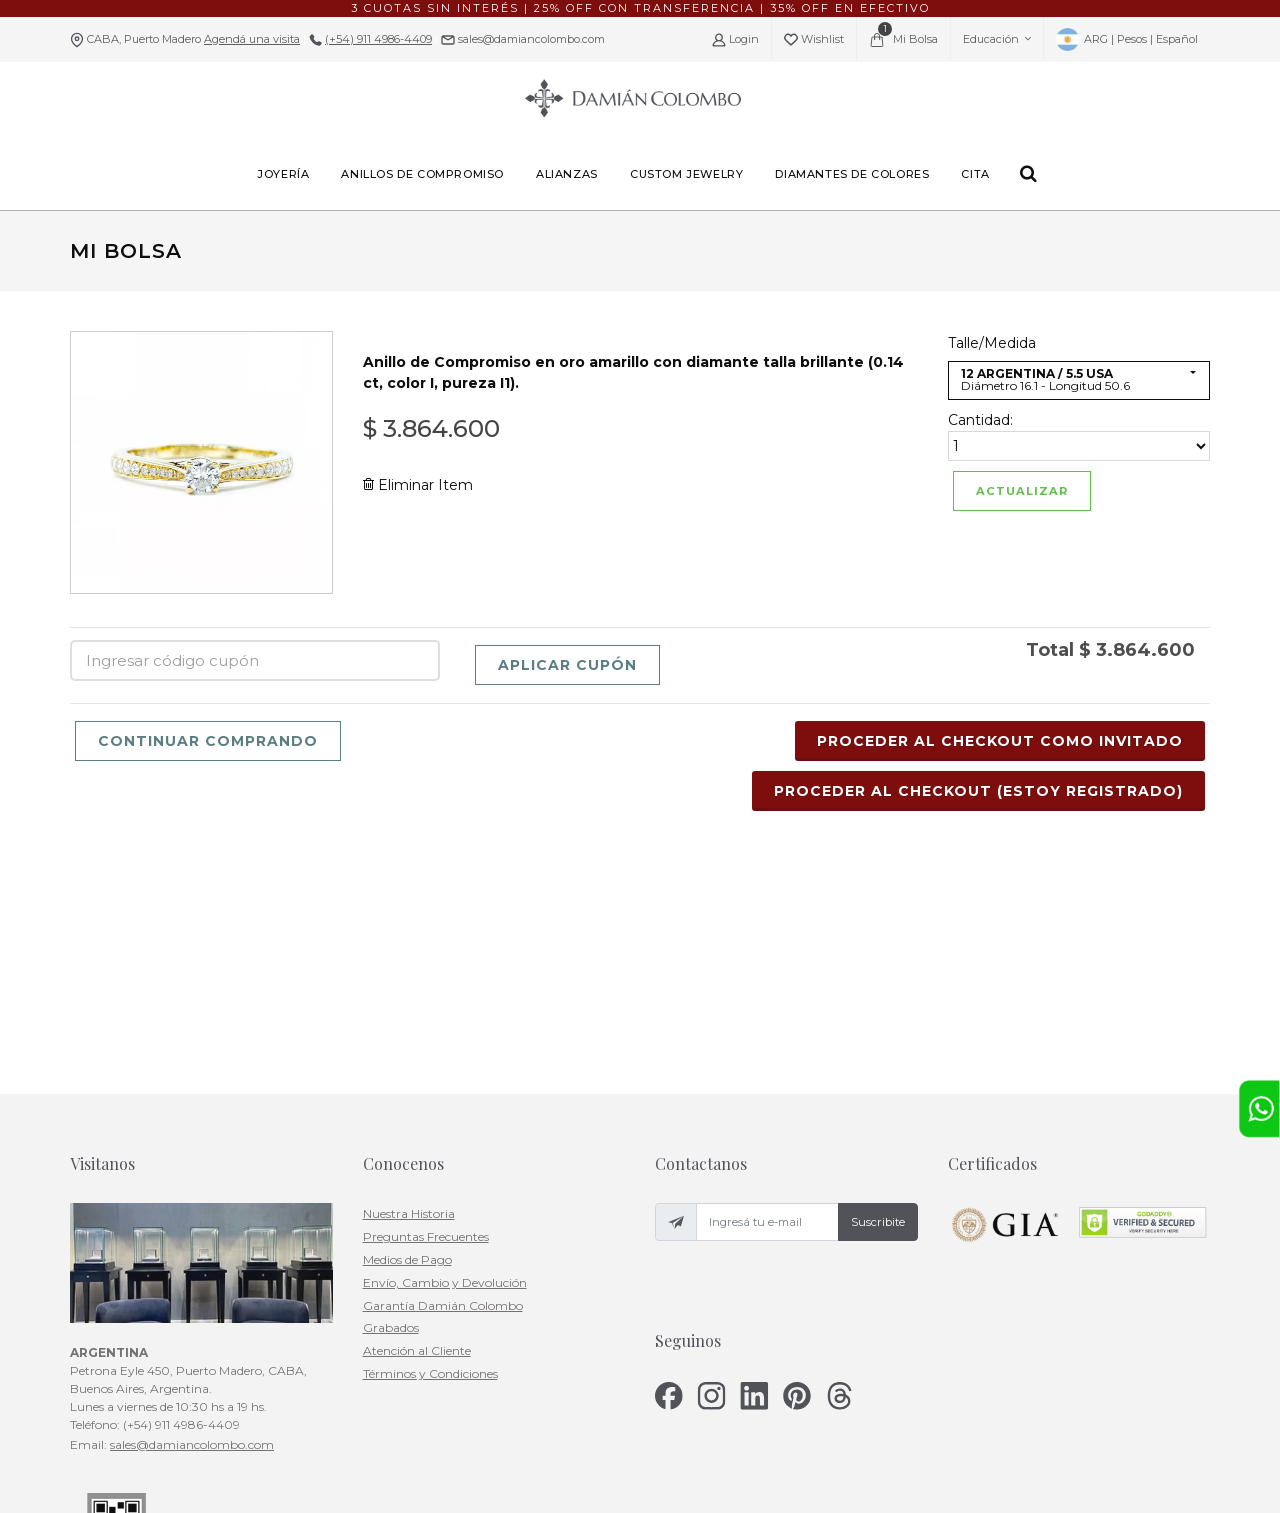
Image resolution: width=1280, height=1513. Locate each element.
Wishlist (814, 39)
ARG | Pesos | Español (1127, 39)
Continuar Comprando (208, 741)
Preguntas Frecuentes (426, 1026)
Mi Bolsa (903, 35)
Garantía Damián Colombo (443, 1094)
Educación (997, 39)
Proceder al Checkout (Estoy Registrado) (978, 791)
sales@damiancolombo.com (530, 39)
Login (735, 39)
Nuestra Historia (409, 1003)
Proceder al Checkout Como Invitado (1000, 741)
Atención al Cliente (417, 1140)
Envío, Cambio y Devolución (445, 1072)
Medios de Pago (407, 1049)
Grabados (391, 1117)
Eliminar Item (418, 485)
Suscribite (878, 1012)
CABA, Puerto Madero (193, 39)
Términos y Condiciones (430, 1163)
